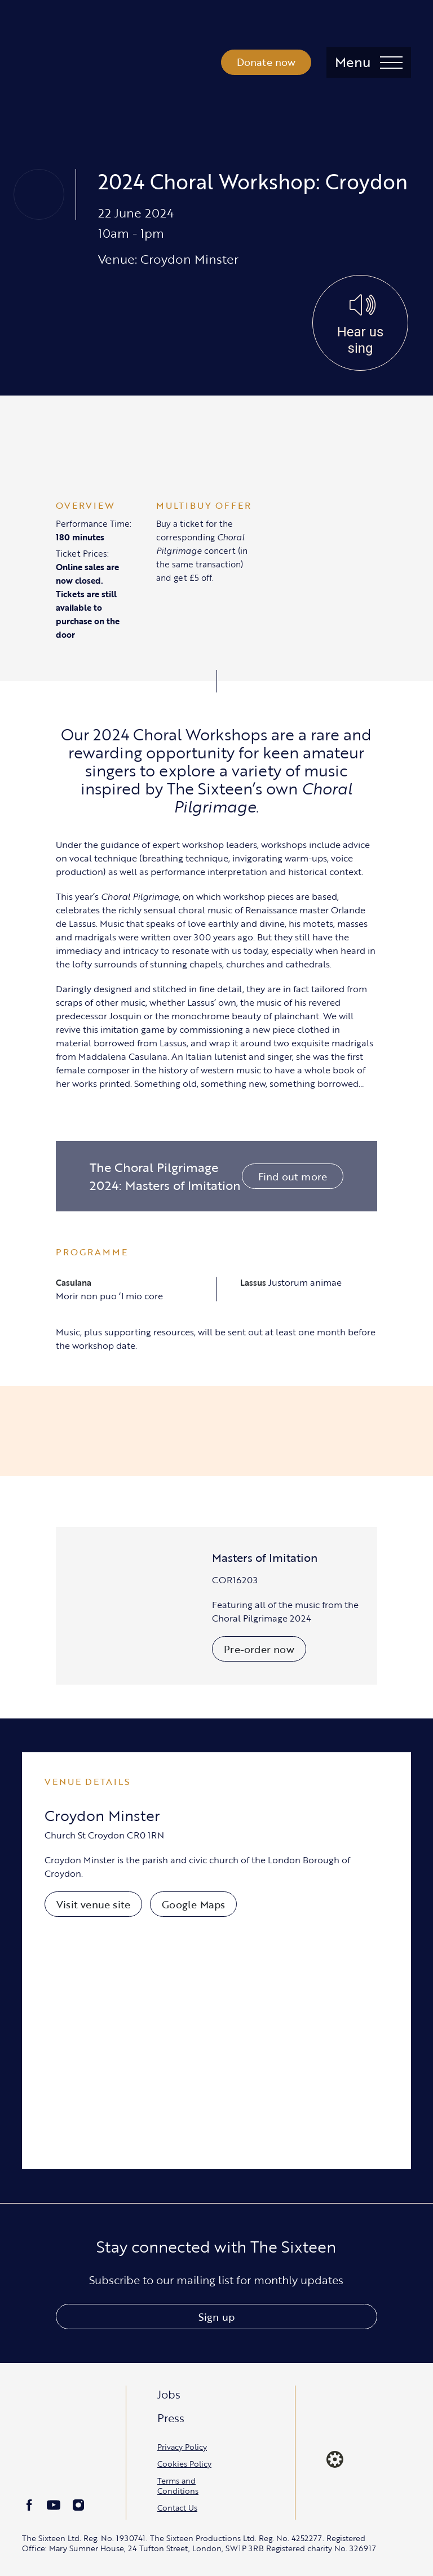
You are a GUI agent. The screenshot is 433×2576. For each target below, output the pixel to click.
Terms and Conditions (177, 2486)
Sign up (216, 2316)
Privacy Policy (182, 2447)
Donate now (266, 62)
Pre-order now (259, 1649)
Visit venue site (93, 1904)
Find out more (293, 1176)
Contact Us (177, 2507)
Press (170, 2417)
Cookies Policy (184, 2464)
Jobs (168, 2394)
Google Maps (193, 1904)
